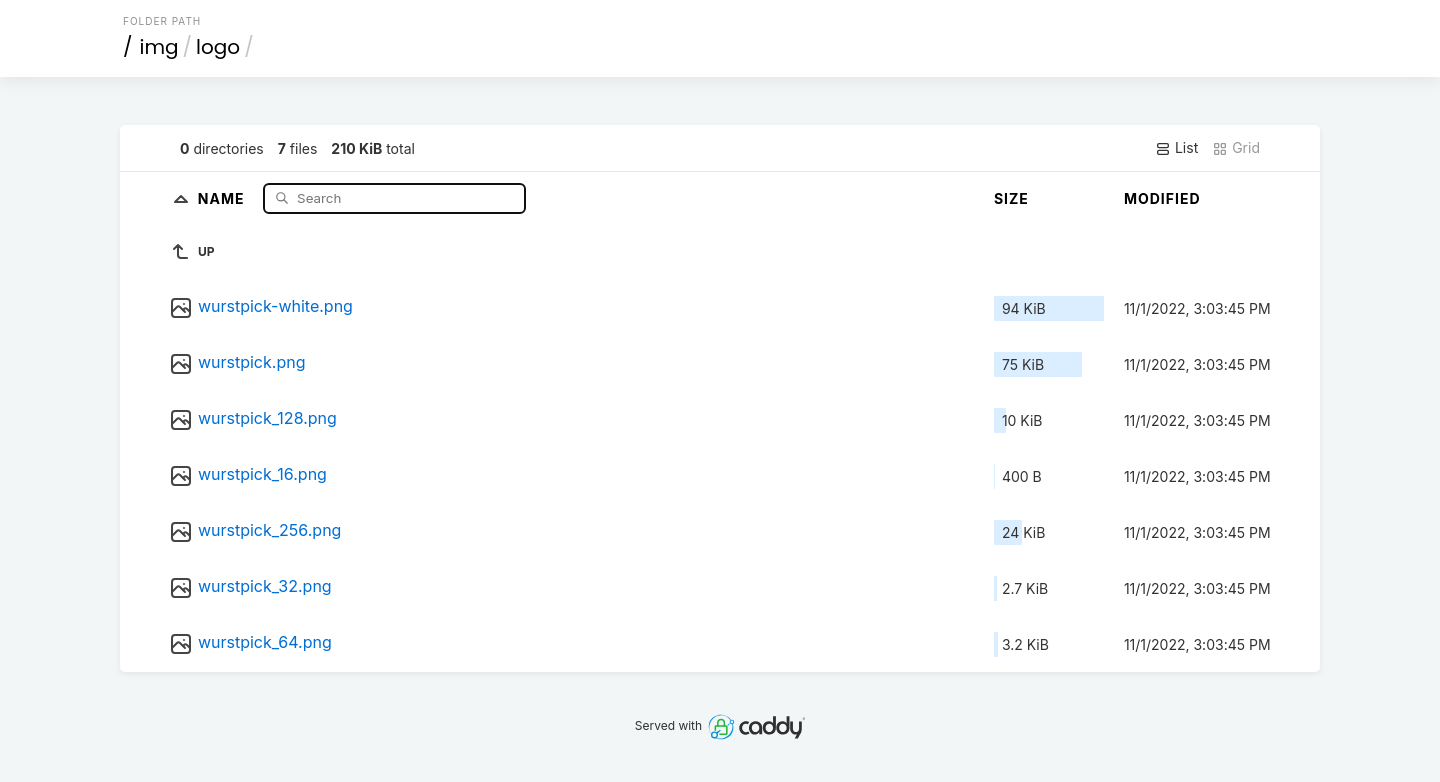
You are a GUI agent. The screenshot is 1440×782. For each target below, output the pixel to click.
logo (218, 47)
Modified (1162, 198)
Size (1011, 198)
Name (223, 197)
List (1176, 148)
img (159, 47)
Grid (1236, 148)
